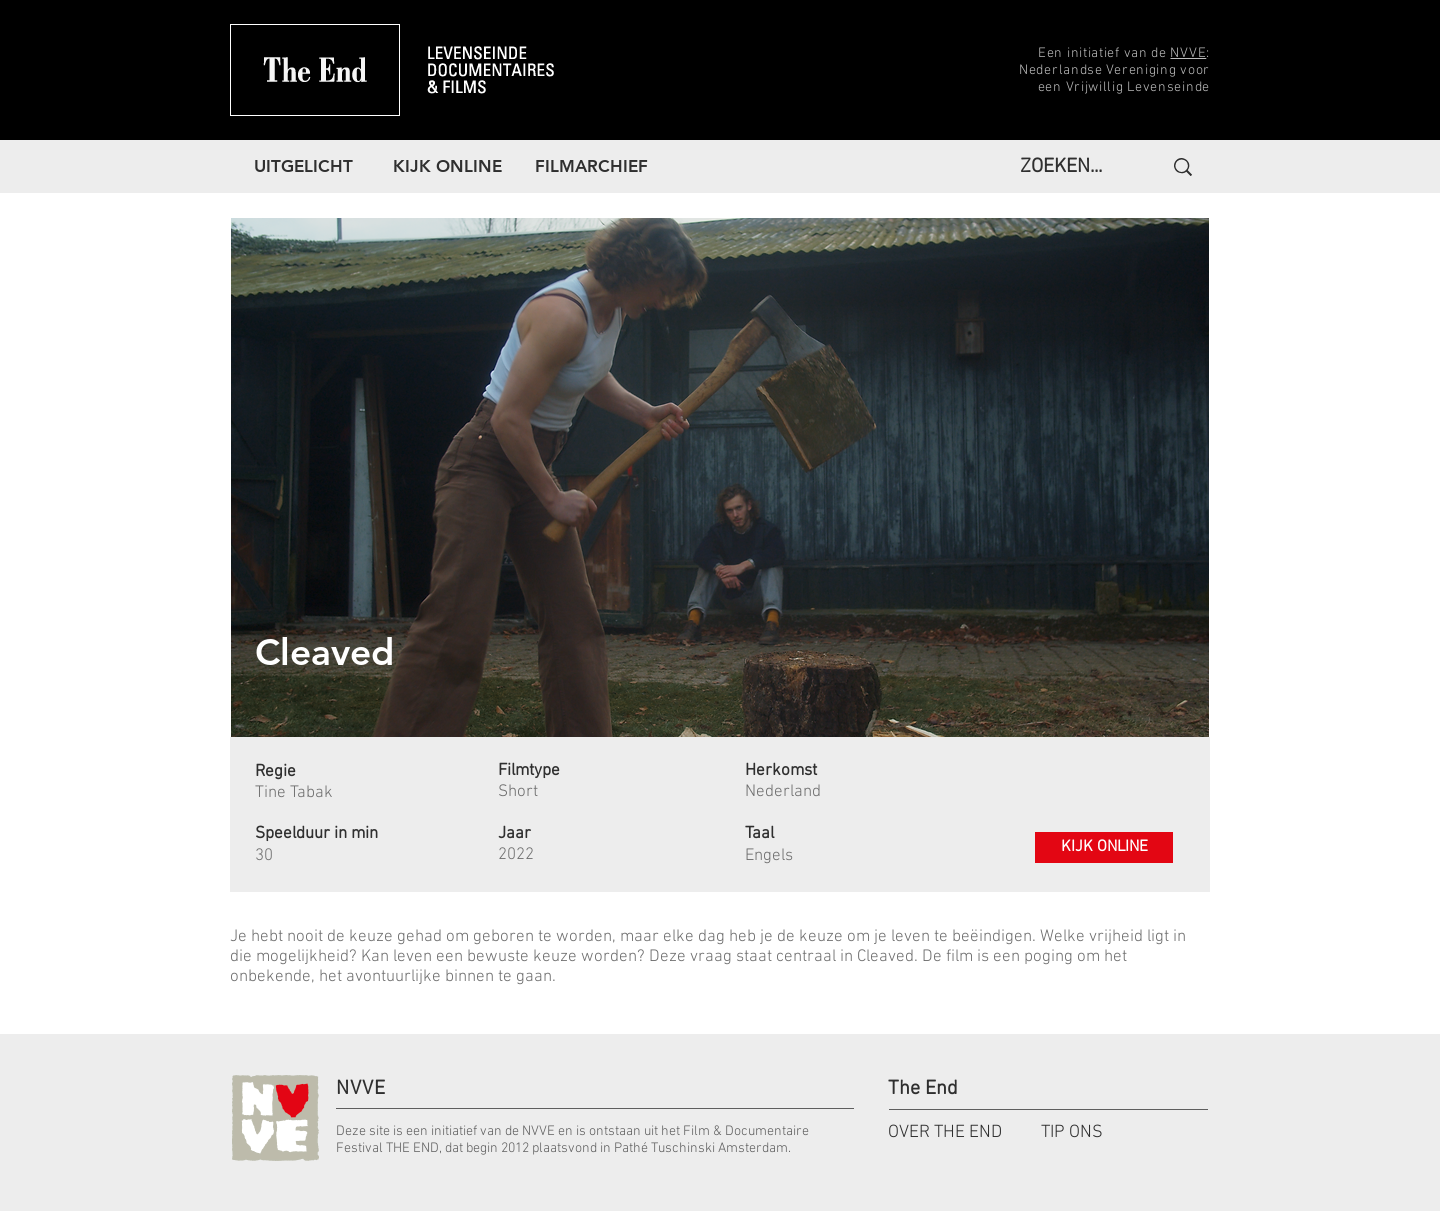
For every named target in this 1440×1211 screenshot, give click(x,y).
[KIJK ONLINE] (1104, 847)
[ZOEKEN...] (1066, 167)
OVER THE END (945, 1132)
